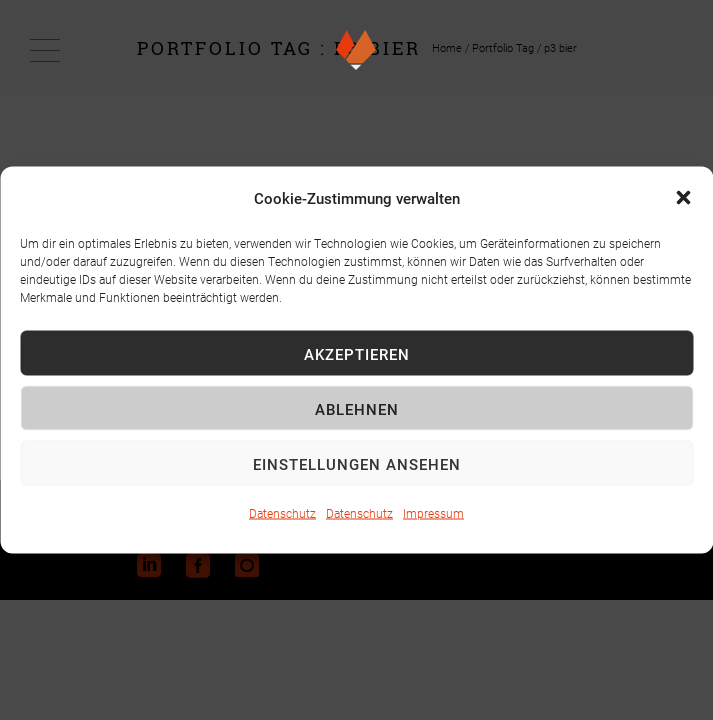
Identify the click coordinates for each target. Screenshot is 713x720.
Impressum (433, 513)
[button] (683, 198)
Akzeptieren (357, 353)
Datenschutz (282, 513)
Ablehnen (357, 408)
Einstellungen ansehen (357, 463)
